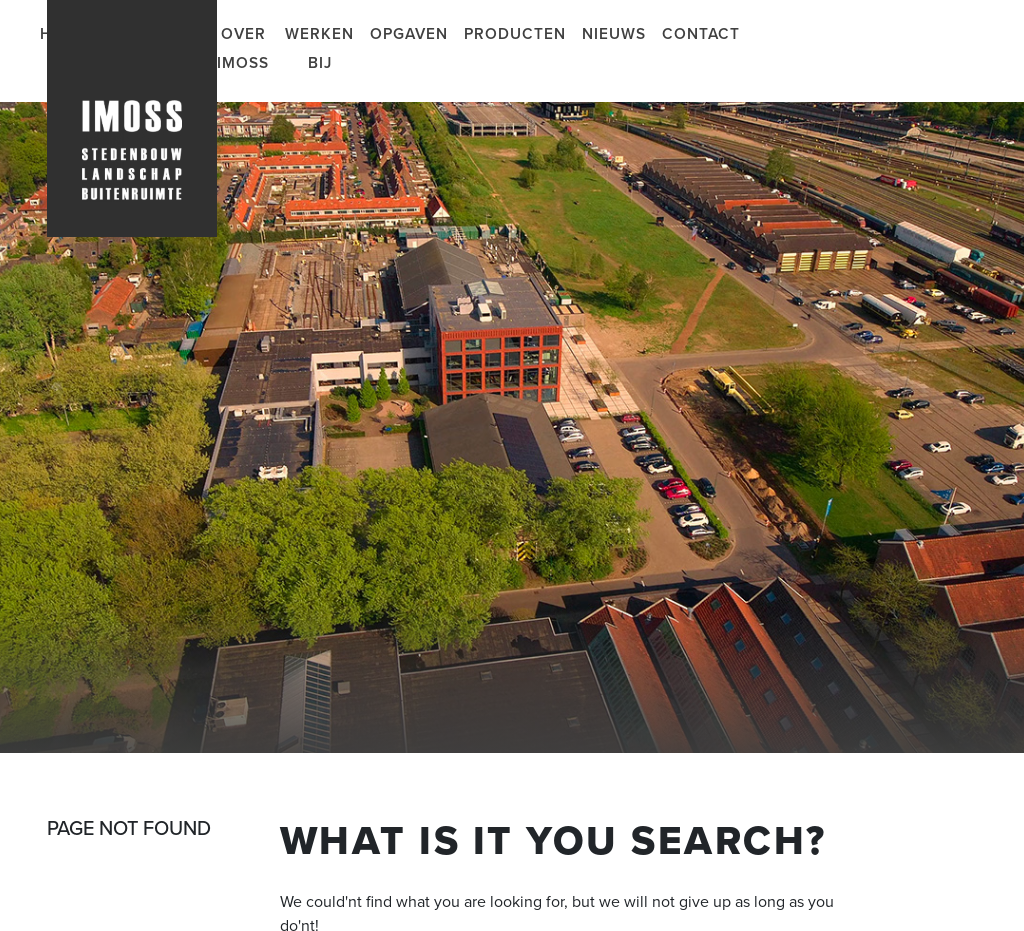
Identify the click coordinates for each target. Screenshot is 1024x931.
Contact (701, 34)
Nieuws (614, 34)
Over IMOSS (243, 48)
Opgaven (409, 34)
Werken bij (319, 48)
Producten (515, 34)
